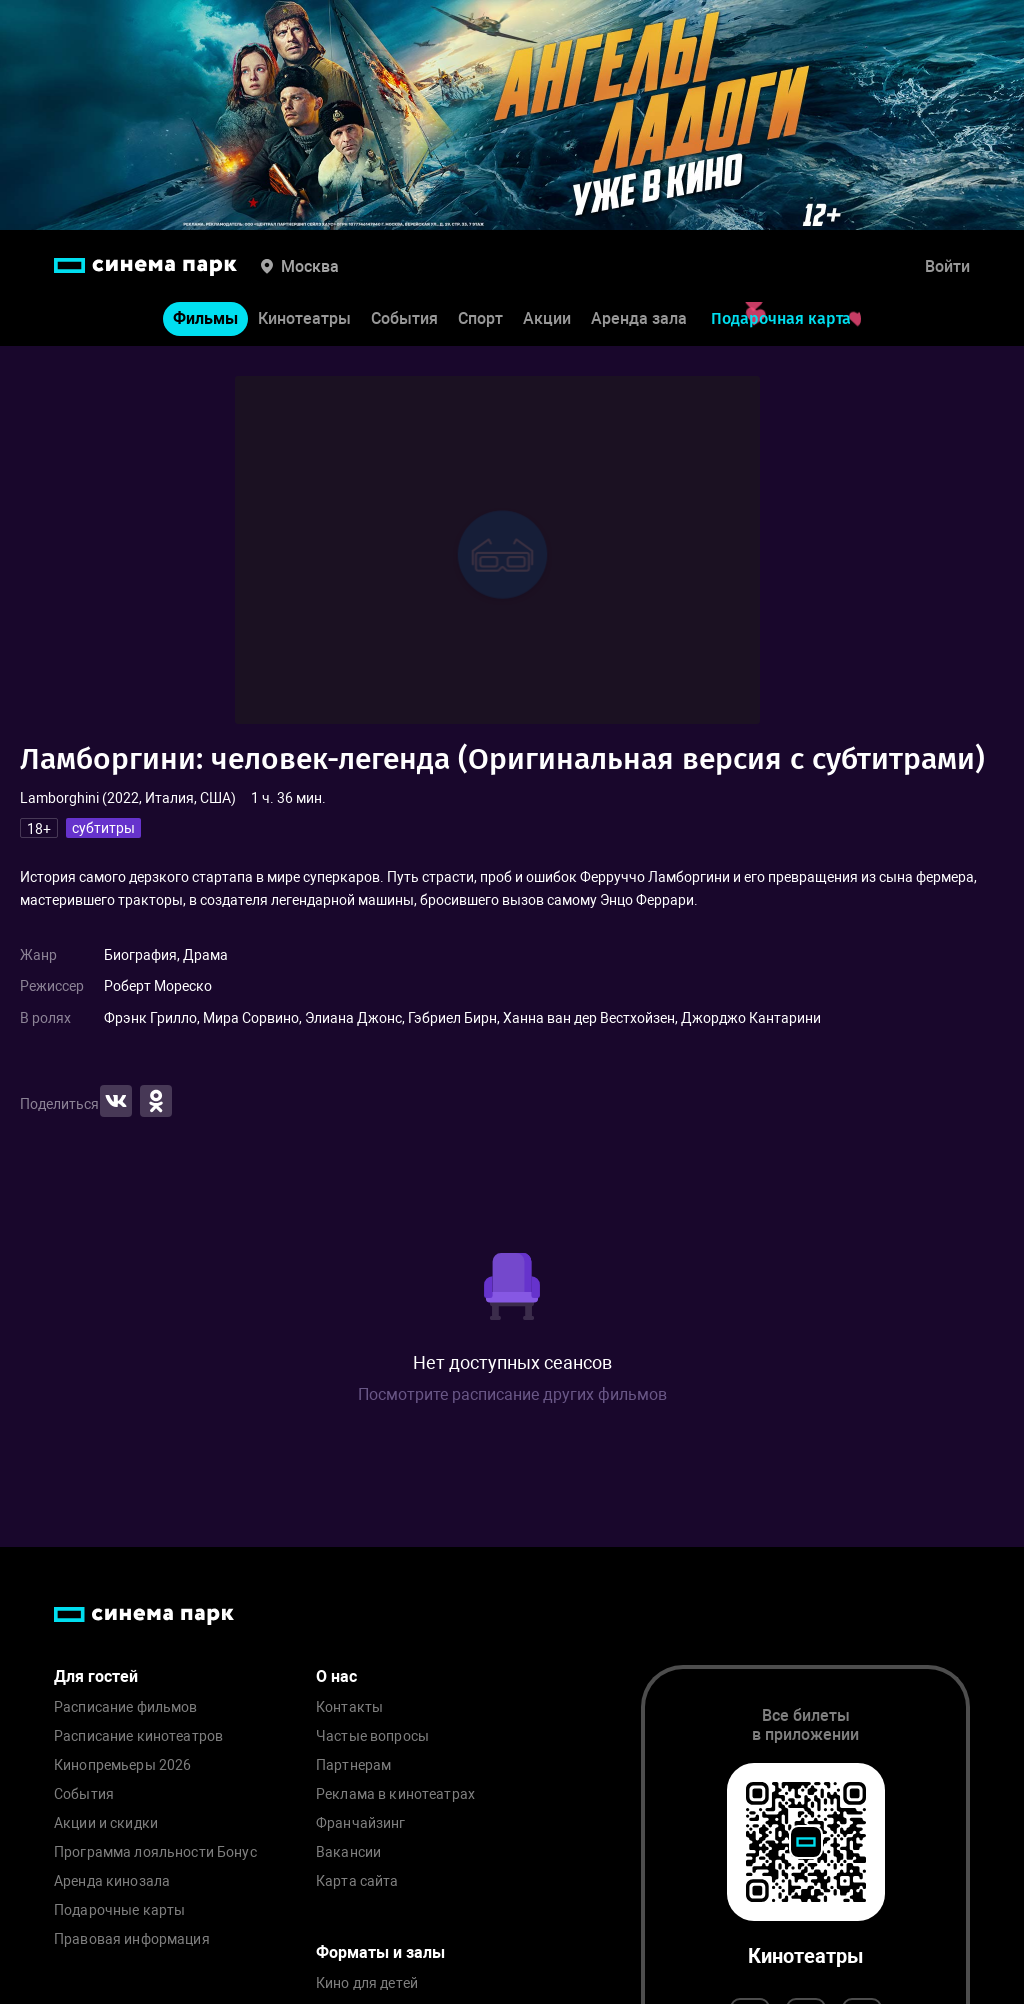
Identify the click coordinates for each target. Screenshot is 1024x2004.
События (404, 318)
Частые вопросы (372, 1736)
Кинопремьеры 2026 (122, 1765)
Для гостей (96, 1676)
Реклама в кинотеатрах (395, 1794)
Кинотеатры (304, 318)
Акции (547, 318)
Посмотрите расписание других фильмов (512, 1394)
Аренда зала (639, 318)
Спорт (480, 318)
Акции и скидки (106, 1823)
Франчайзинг (361, 1823)
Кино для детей (367, 1983)
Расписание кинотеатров (138, 1736)
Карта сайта (357, 1881)
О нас (336, 1676)
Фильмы (205, 318)
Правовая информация (132, 1939)
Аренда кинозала (112, 1881)
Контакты (349, 1707)
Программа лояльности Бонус (155, 1852)
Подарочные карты (119, 1910)
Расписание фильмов (126, 1707)
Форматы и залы (380, 1952)
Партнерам (353, 1765)
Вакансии (348, 1852)
